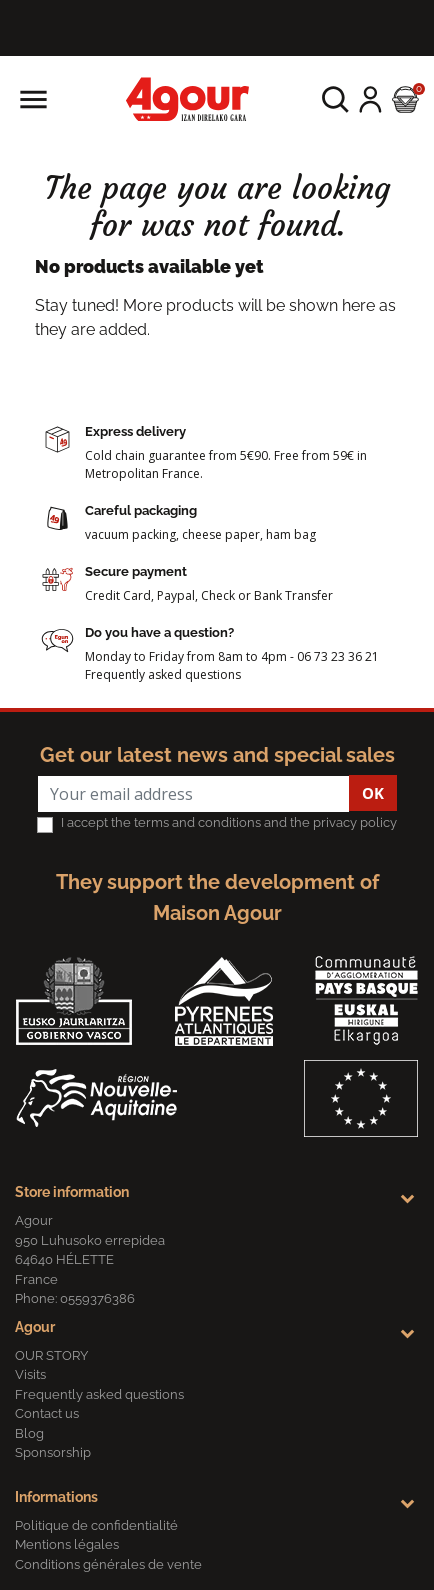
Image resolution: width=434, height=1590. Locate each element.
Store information (72, 1192)
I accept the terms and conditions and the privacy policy (229, 822)
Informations (56, 1497)
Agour (35, 1327)
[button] (335, 99)
